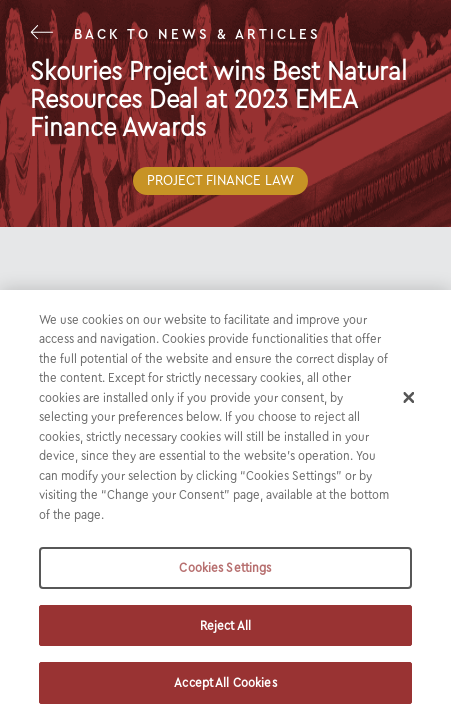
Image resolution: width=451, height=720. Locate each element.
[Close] (409, 397)
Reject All (225, 625)
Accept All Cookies (225, 682)
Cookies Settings (225, 567)
